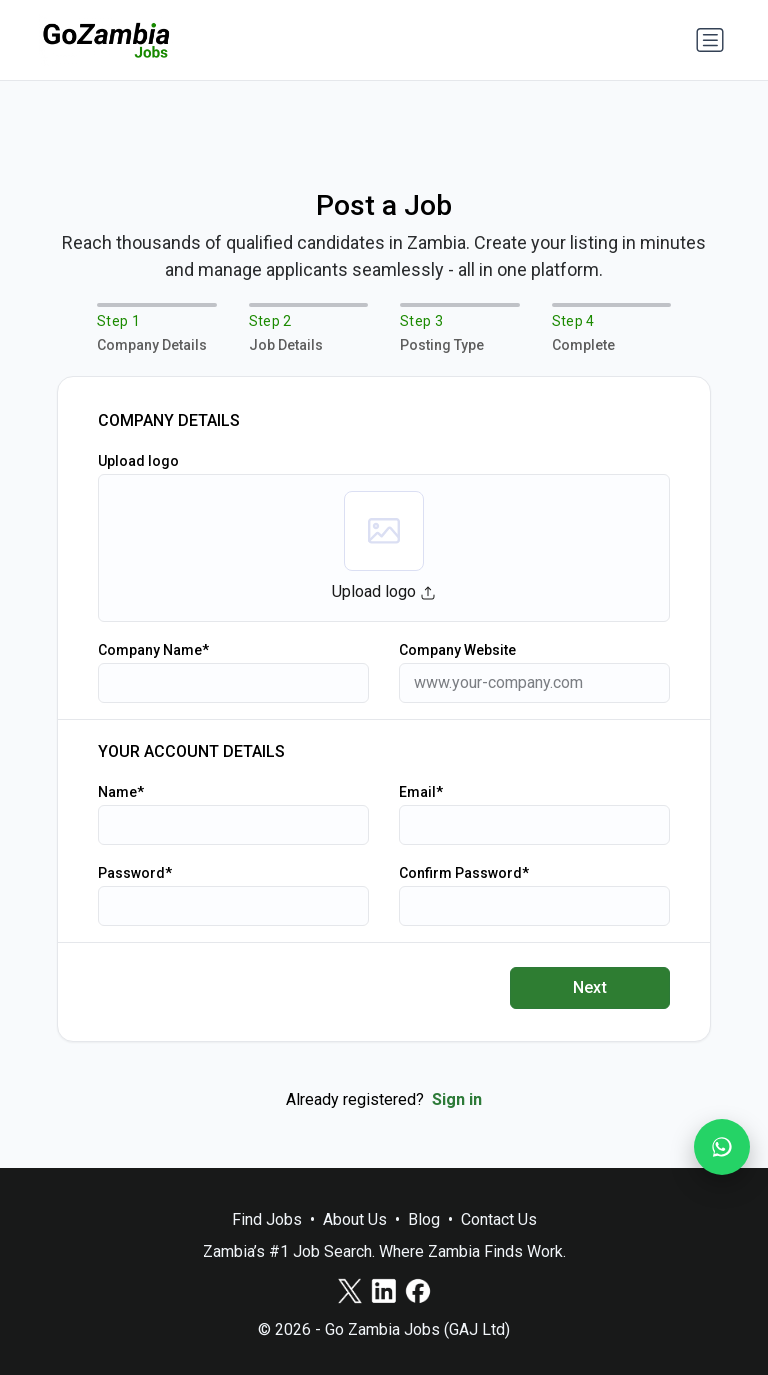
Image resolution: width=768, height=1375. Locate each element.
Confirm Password (460, 873)
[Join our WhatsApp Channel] (722, 1147)
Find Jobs (267, 1219)
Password (131, 873)
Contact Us (499, 1219)
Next (590, 987)
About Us (355, 1219)
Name (117, 792)
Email (417, 792)
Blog (424, 1219)
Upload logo (138, 461)
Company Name (150, 650)
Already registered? (384, 1100)
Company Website (457, 650)
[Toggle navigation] (710, 40)
